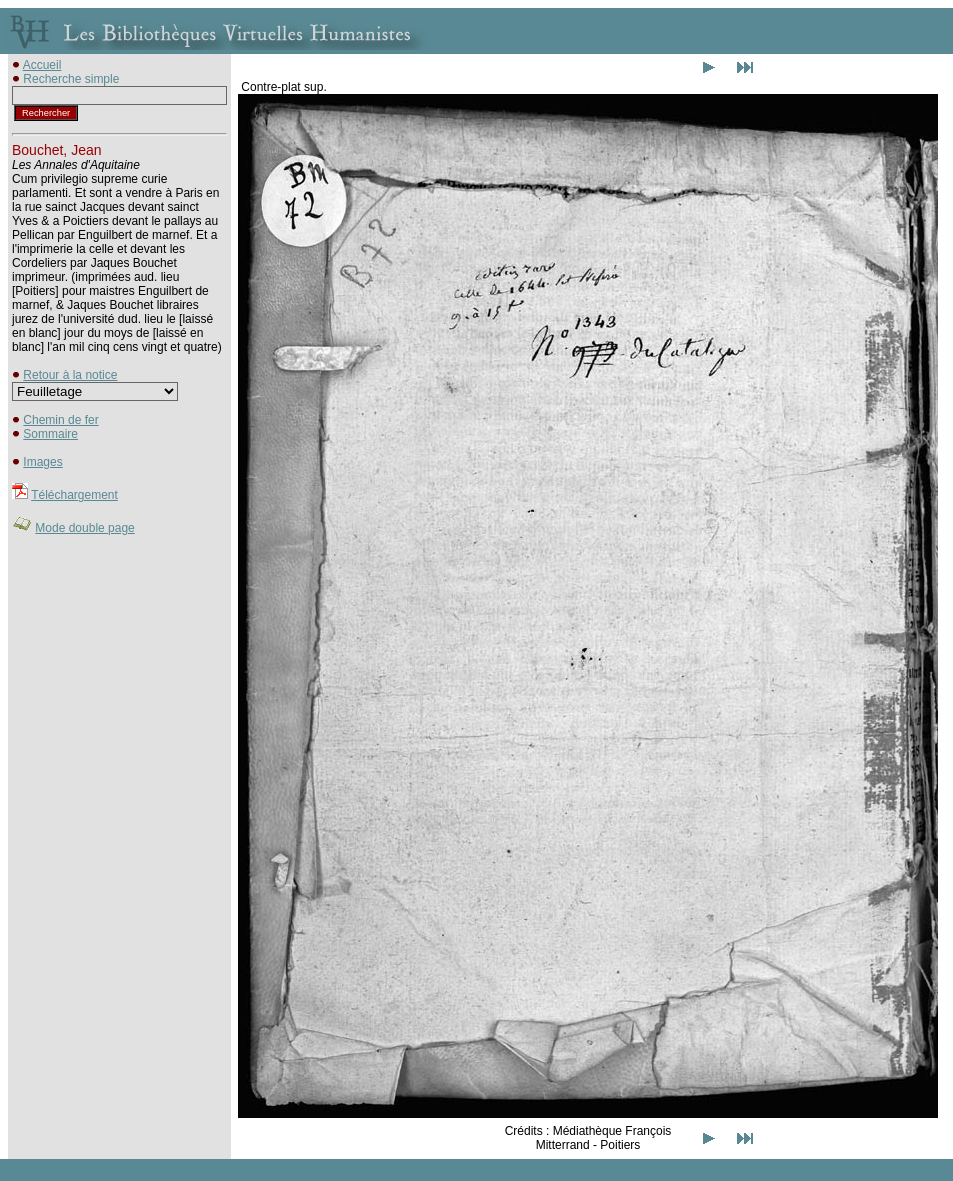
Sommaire (50, 434)
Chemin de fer (60, 420)
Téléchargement (74, 495)
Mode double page (84, 528)
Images (42, 462)
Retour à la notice (70, 375)
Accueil (42, 65)
